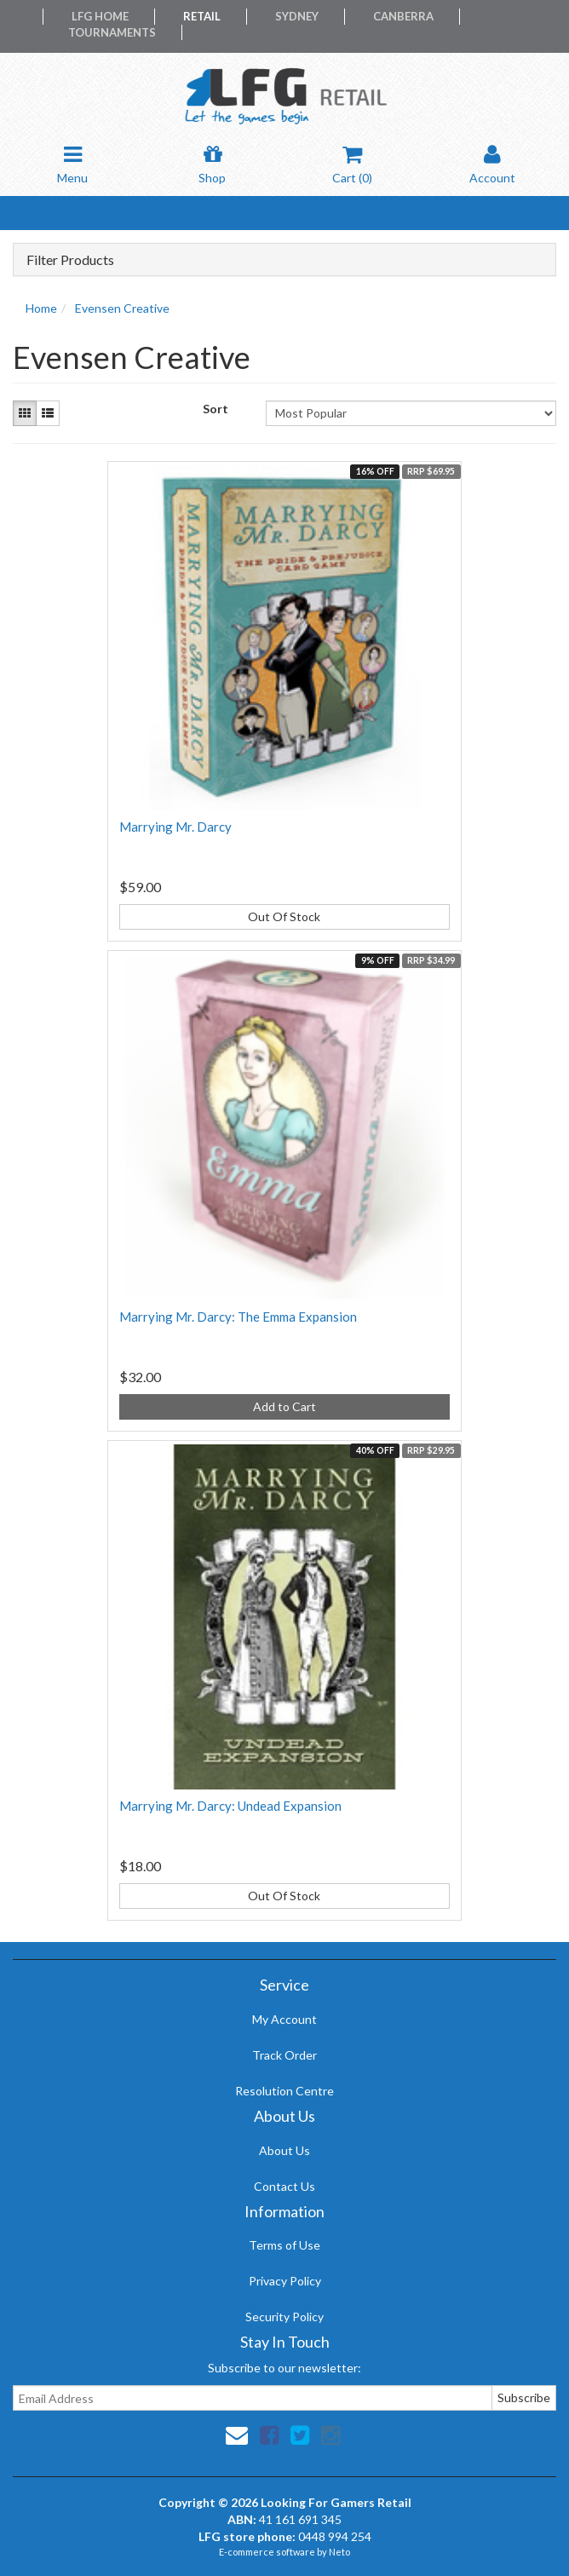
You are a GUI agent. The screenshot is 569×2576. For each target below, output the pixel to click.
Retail (202, 16)
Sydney (297, 16)
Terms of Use (284, 2245)
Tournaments (112, 32)
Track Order (284, 2055)
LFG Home (100, 16)
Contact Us (284, 2186)
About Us (284, 2150)
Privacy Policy (285, 2280)
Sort (215, 408)
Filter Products (70, 260)
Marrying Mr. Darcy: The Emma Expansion (238, 1316)
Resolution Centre (284, 2090)
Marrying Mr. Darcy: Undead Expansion (230, 1805)
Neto (339, 2551)
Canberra (403, 16)
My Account (284, 2019)
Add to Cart (284, 1406)
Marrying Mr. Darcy (175, 826)
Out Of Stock (284, 916)
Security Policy (284, 2316)
